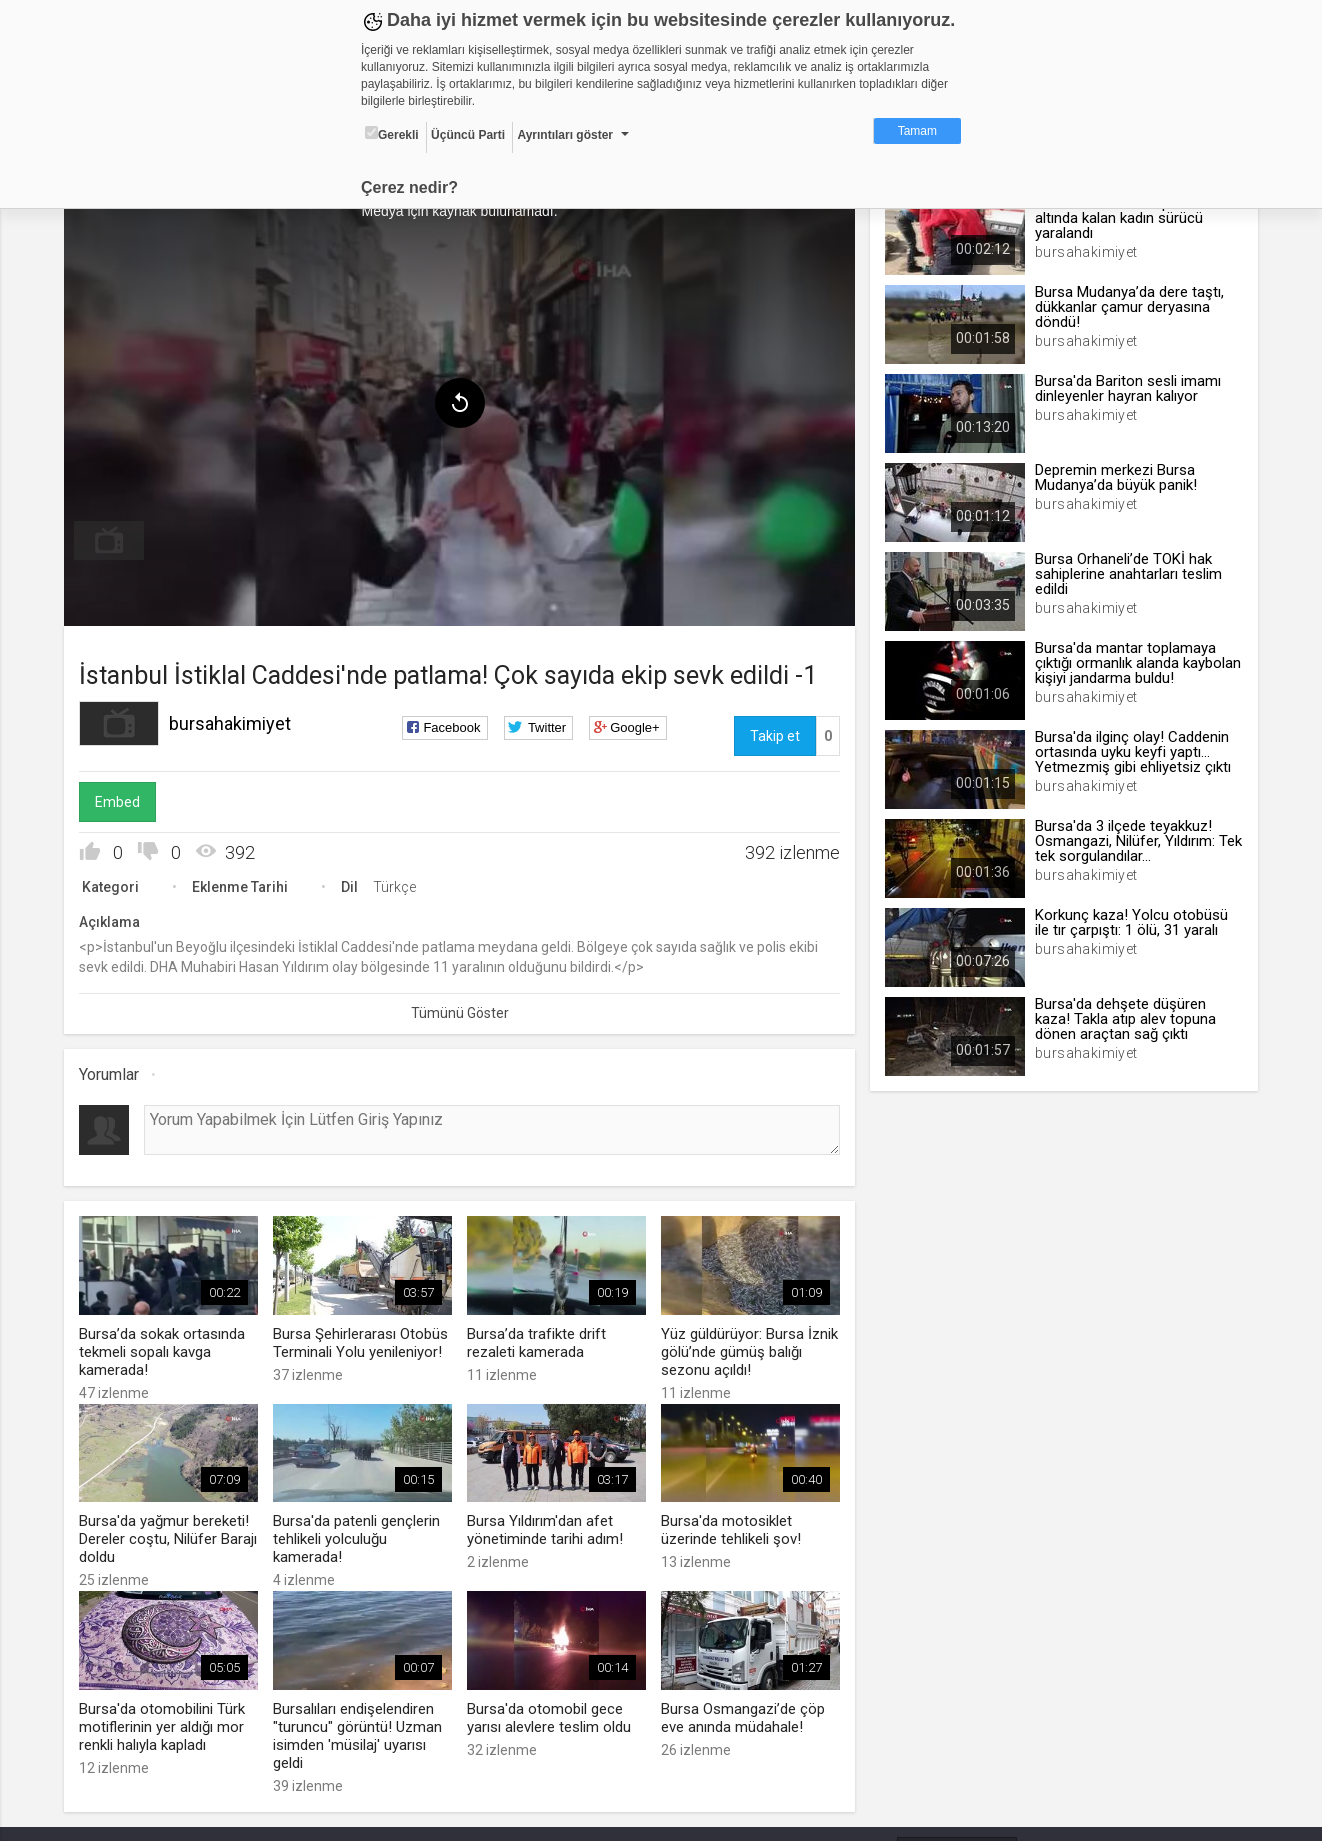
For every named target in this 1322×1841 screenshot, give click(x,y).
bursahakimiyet (235, 720)
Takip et (773, 733)
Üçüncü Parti (468, 135)
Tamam (917, 131)
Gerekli (392, 134)
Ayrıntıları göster (565, 135)
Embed (122, 799)
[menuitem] (114, 538)
